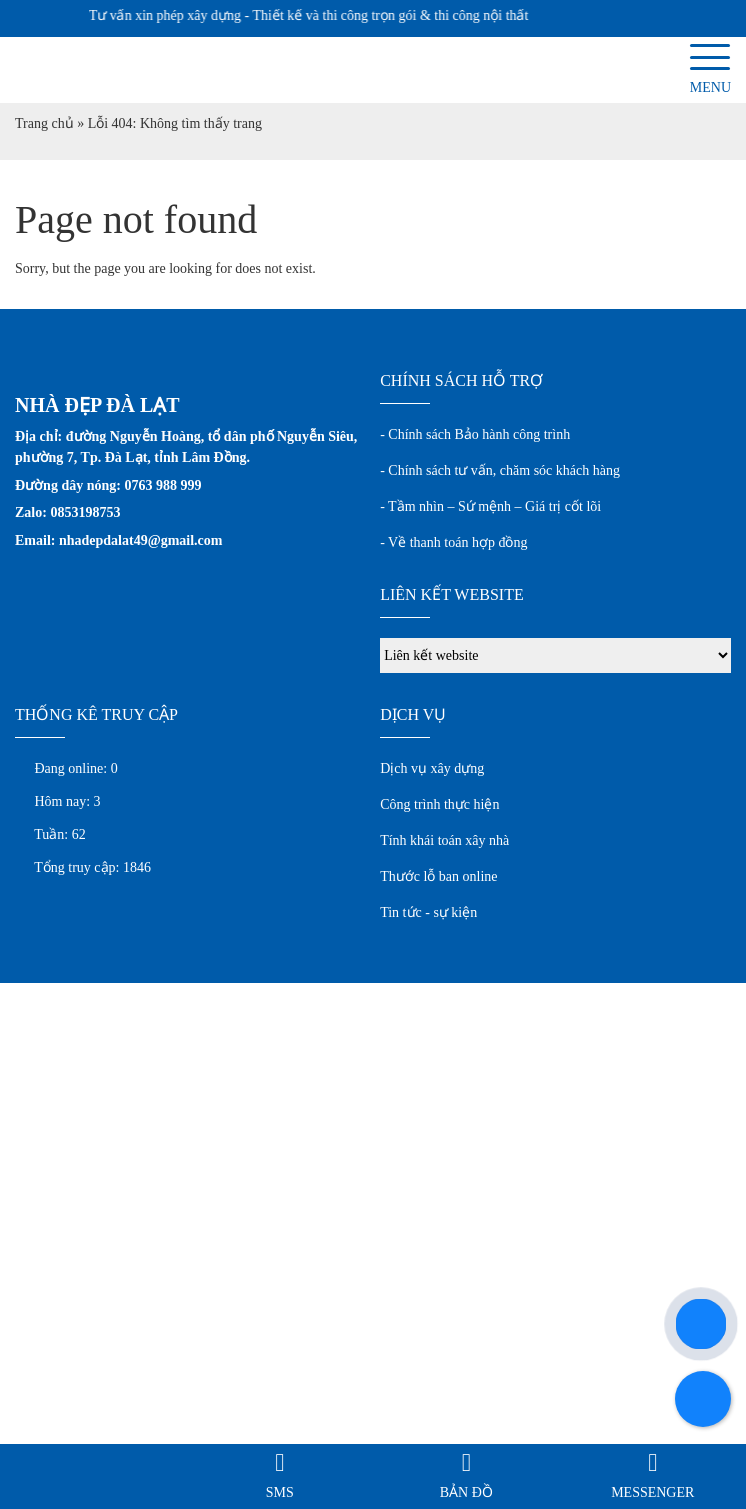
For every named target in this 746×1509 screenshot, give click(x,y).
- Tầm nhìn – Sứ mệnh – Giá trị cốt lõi (490, 506)
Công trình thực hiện (439, 804)
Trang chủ (44, 123)
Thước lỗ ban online (438, 876)
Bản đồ (466, 1492)
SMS (280, 1492)
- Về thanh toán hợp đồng (453, 542)
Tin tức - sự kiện (428, 912)
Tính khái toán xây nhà (444, 840)
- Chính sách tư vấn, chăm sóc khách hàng (500, 470)
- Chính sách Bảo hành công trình (475, 434)
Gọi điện (93, 1492)
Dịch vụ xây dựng (432, 768)
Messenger (652, 1492)
